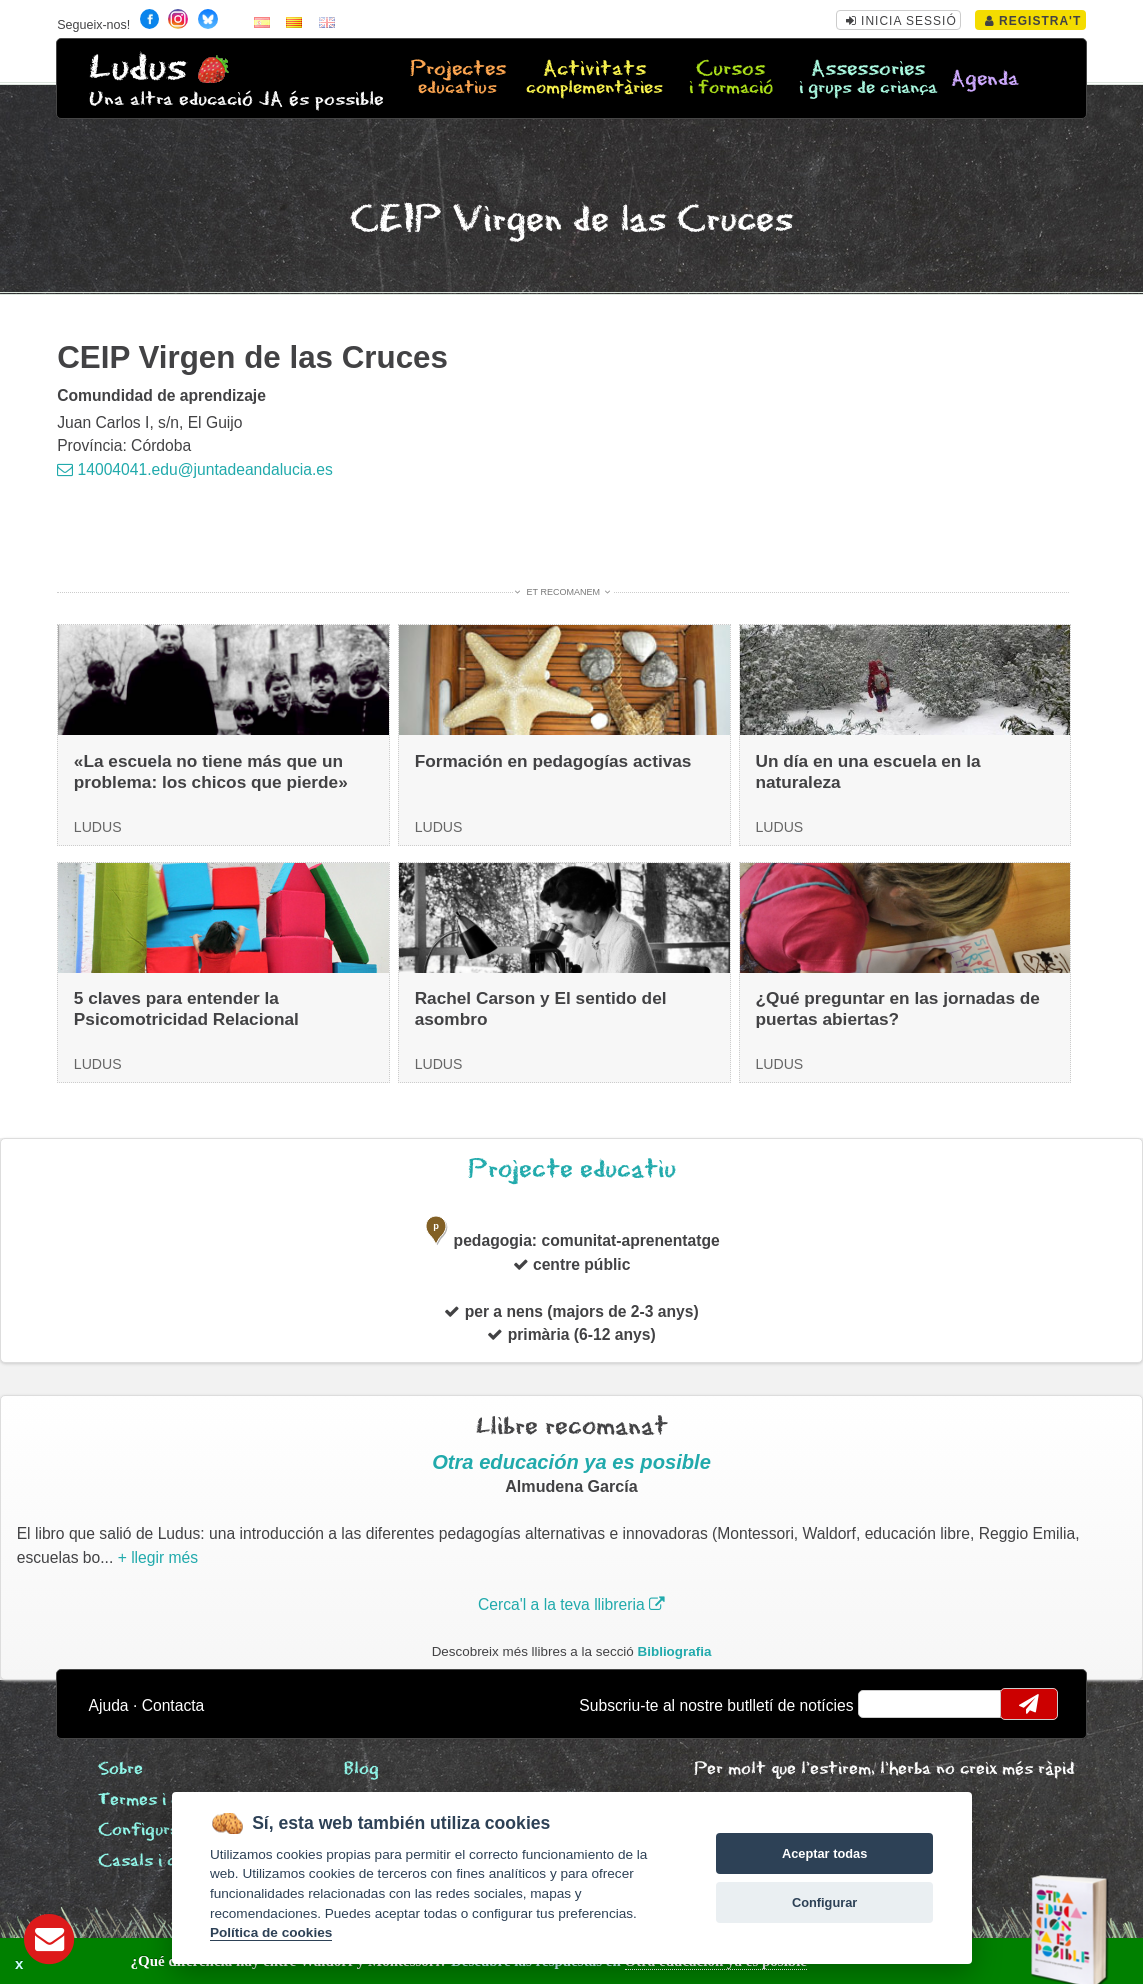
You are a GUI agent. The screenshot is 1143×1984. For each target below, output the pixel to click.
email (886, 1704)
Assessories (868, 79)
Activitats (594, 79)
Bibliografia (675, 1651)
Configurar (824, 1902)
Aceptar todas (824, 1853)
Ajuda (109, 1705)
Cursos (731, 79)
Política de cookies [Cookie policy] (271, 1932)
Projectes (458, 79)
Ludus (138, 68)
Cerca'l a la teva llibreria (571, 1604)
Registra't (1033, 21)
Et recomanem (563, 592)
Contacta (173, 1705)
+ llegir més (158, 1557)
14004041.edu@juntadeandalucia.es (195, 469)
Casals (165, 1861)
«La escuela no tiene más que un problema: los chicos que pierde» (211, 771)
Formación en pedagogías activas (553, 761)
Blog (361, 1769)
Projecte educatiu (572, 1169)
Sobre (120, 1769)
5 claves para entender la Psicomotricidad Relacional (186, 1008)
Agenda (985, 79)
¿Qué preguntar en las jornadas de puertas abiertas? (897, 1008)
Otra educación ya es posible (571, 1462)
